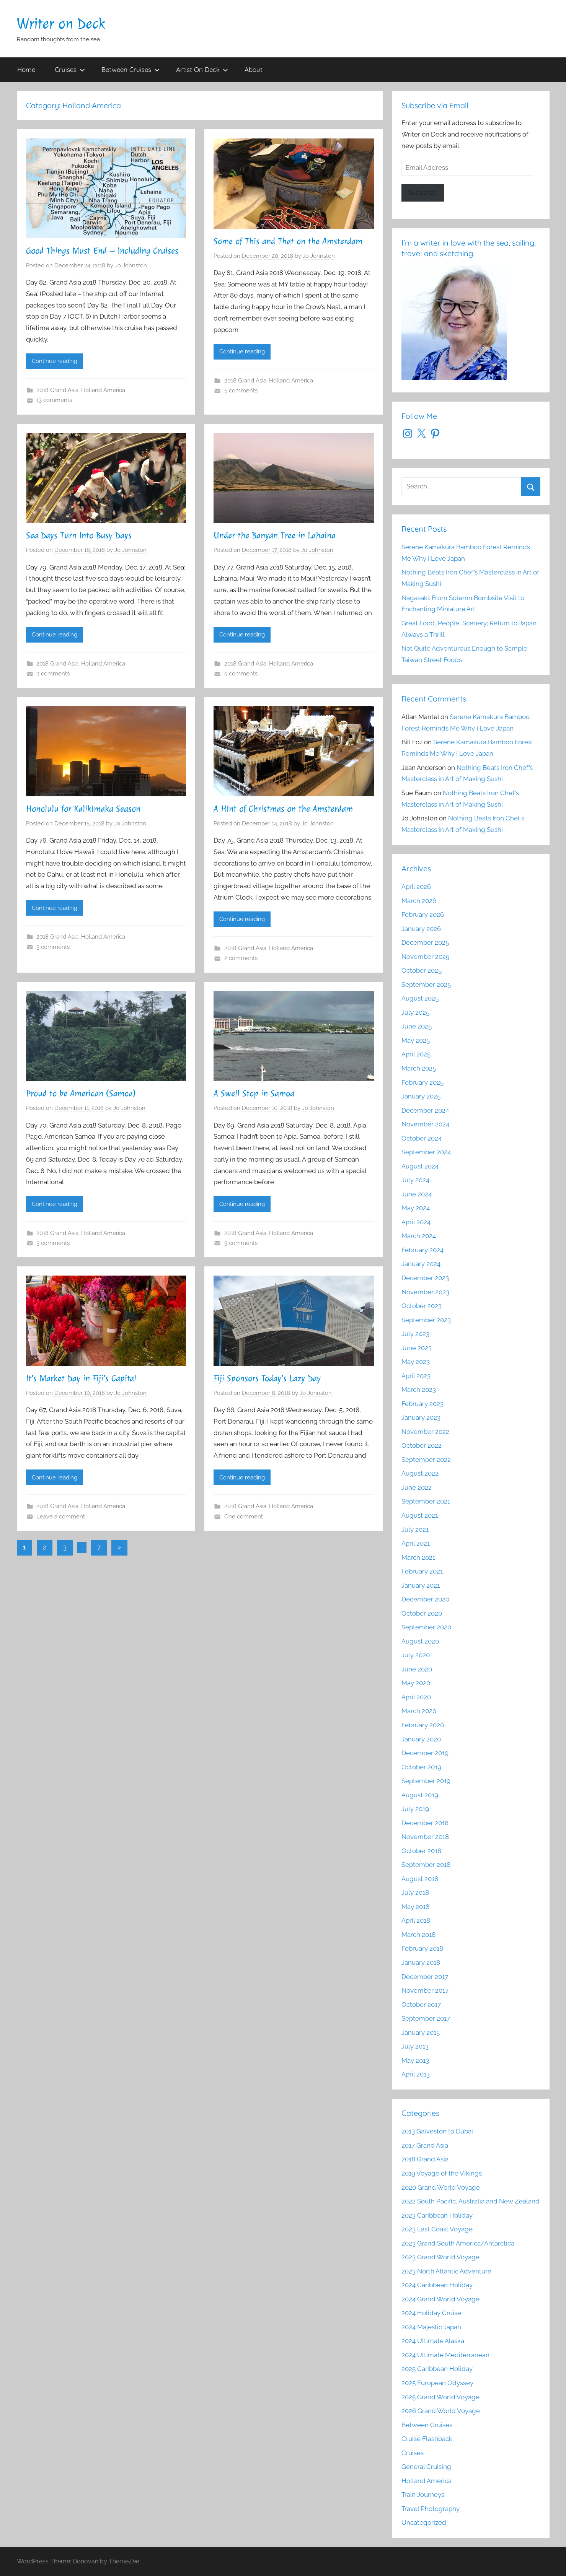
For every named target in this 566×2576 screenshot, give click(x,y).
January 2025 (420, 1096)
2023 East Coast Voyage (437, 2229)
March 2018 (418, 1934)
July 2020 (415, 1655)
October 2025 (421, 970)
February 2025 (422, 1082)
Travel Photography (430, 2509)
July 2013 (415, 2046)
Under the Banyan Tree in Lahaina (275, 535)
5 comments (241, 390)
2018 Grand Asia (57, 390)
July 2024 (415, 1180)
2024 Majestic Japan (431, 2327)
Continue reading (54, 361)
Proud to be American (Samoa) (81, 1093)
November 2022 (425, 1431)
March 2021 (418, 1557)
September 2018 (425, 1864)
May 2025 (415, 1040)
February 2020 (422, 1725)
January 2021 (420, 1585)
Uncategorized (423, 2522)
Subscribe (422, 192)
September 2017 (425, 2018)
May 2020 (415, 1683)
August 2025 (420, 998)
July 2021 (415, 1529)
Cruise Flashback (426, 2439)
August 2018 (419, 1879)
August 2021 (419, 1515)
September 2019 (425, 1781)
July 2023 (415, 1334)
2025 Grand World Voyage (440, 2397)
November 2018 (425, 1836)
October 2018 (421, 1851)
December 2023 (425, 1278)
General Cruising (426, 2466)
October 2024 (421, 1138)
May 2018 (415, 1906)
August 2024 (420, 1166)
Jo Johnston (131, 265)
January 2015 (420, 2032)
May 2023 (415, 1361)
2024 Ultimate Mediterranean (445, 2355)
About (254, 69)
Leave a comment (60, 1516)
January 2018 (420, 1962)
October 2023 (421, 1306)
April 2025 (416, 1054)
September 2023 (426, 1320)
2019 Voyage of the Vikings (441, 2173)
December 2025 (425, 942)
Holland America (103, 390)
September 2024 (426, 1152)
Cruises (70, 69)
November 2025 (425, 956)
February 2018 (422, 1948)
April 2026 (416, 886)
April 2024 (416, 1222)
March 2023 (418, 1389)
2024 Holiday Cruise (431, 2313)
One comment (243, 1516)
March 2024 (418, 1236)
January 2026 (421, 928)
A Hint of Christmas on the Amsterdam (283, 809)
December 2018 (425, 1823)
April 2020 (416, 1697)
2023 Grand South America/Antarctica (457, 2243)
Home (26, 69)
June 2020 (416, 1669)
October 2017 (421, 2004)
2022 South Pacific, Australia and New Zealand (470, 2201)
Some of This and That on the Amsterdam (288, 241)
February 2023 (422, 1404)
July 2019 (415, 1809)
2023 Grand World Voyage (440, 2257)
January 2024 (420, 1264)
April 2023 (416, 1376)
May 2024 (415, 1208)
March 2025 (418, 1068)
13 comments (54, 400)
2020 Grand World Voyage (440, 2187)
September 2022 (426, 1459)
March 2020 (418, 1711)
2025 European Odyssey (437, 2383)
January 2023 (420, 1417)
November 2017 (425, 1990)
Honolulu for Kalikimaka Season (83, 809)
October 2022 (421, 1445)
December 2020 (425, 1599)
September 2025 (426, 984)
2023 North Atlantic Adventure (446, 2271)
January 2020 (421, 1739)
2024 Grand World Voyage (440, 2299)
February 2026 (422, 914)
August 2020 (420, 1641)
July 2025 (415, 1012)
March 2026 (418, 901)
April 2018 (415, 1920)
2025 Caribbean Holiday (437, 2369)
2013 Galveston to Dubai (437, 2131)
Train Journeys (422, 2494)
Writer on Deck (61, 24)
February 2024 (422, 1250)
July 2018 (415, 1892)
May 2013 (415, 2060)
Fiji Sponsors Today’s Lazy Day (267, 1378)
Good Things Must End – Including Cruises (102, 251)
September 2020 (426, 1627)
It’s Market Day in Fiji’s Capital (81, 1378)
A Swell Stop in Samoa (254, 1093)
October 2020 (421, 1613)
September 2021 (425, 1501)
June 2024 (416, 1194)
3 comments (53, 673)
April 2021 (415, 1543)
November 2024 (425, 1124)
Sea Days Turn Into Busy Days (79, 535)
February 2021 (422, 1571)
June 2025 (416, 1026)
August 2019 (419, 1795)
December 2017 (424, 1976)
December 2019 (425, 1753)
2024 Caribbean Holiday (437, 2285)
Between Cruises (130, 69)
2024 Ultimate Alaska (432, 2341)
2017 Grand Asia (424, 2145)
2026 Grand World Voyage (440, 2411)
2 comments (241, 958)
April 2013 (415, 2074)
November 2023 (425, 1292)
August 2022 (420, 1473)
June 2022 (416, 1487)
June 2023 (416, 1348)
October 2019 (421, 1767)
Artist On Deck (202, 69)
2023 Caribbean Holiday (437, 2215)
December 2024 (425, 1110)
